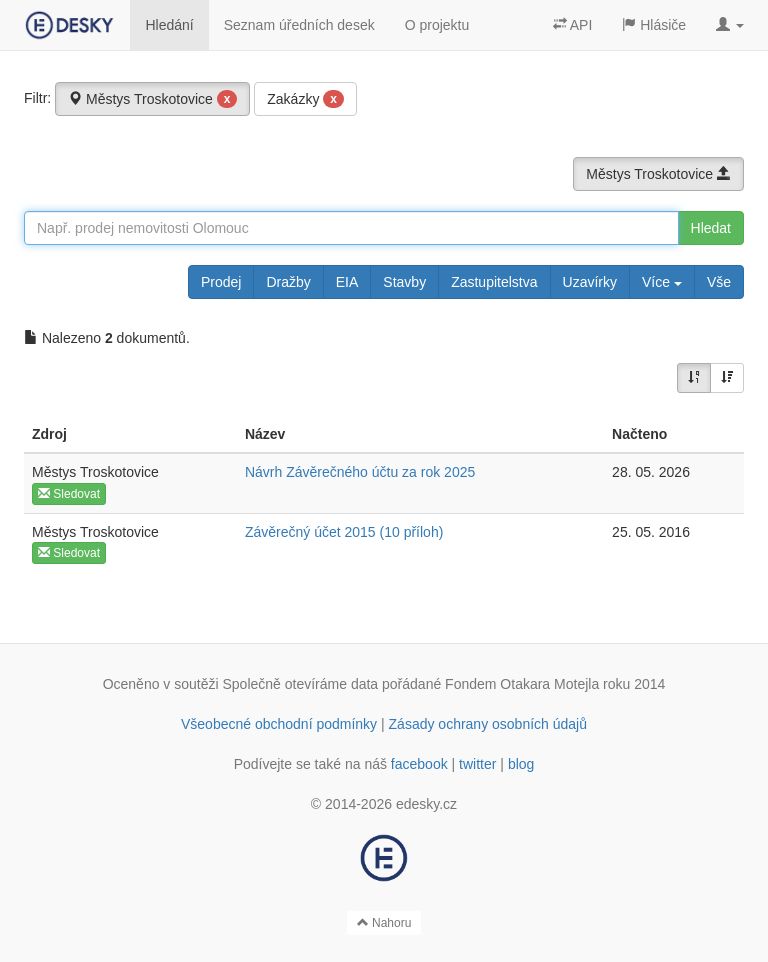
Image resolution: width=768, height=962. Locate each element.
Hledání (169, 25)
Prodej (221, 282)
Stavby (404, 282)
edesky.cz (426, 804)
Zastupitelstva (494, 282)
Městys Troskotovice (152, 99)
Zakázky (305, 99)
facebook (419, 764)
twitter (477, 764)
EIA (347, 282)
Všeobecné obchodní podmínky (279, 724)
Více (662, 282)
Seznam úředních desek (299, 25)
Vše (719, 282)
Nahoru (384, 923)
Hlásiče (654, 25)
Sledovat (69, 494)
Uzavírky (590, 282)
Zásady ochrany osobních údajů (488, 724)
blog (521, 764)
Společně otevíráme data (301, 684)
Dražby (288, 282)
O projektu (437, 25)
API (573, 25)
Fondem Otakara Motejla (522, 684)
